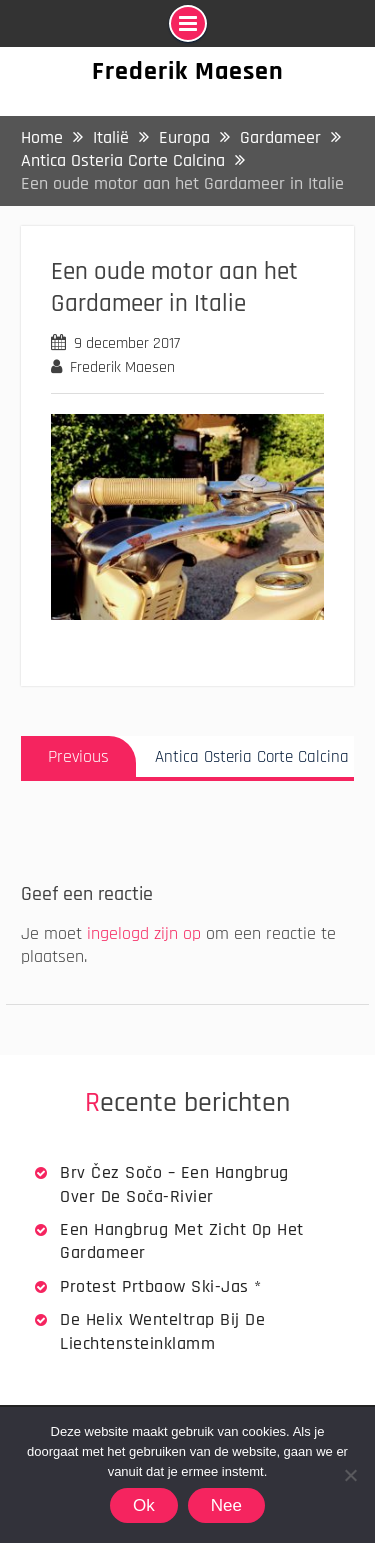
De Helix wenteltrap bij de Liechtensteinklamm (162, 1331)
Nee (226, 1505)
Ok (144, 1505)
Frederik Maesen (188, 71)
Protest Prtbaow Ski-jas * (161, 1286)
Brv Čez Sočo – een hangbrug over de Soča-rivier (174, 1184)
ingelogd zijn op (144, 933)
